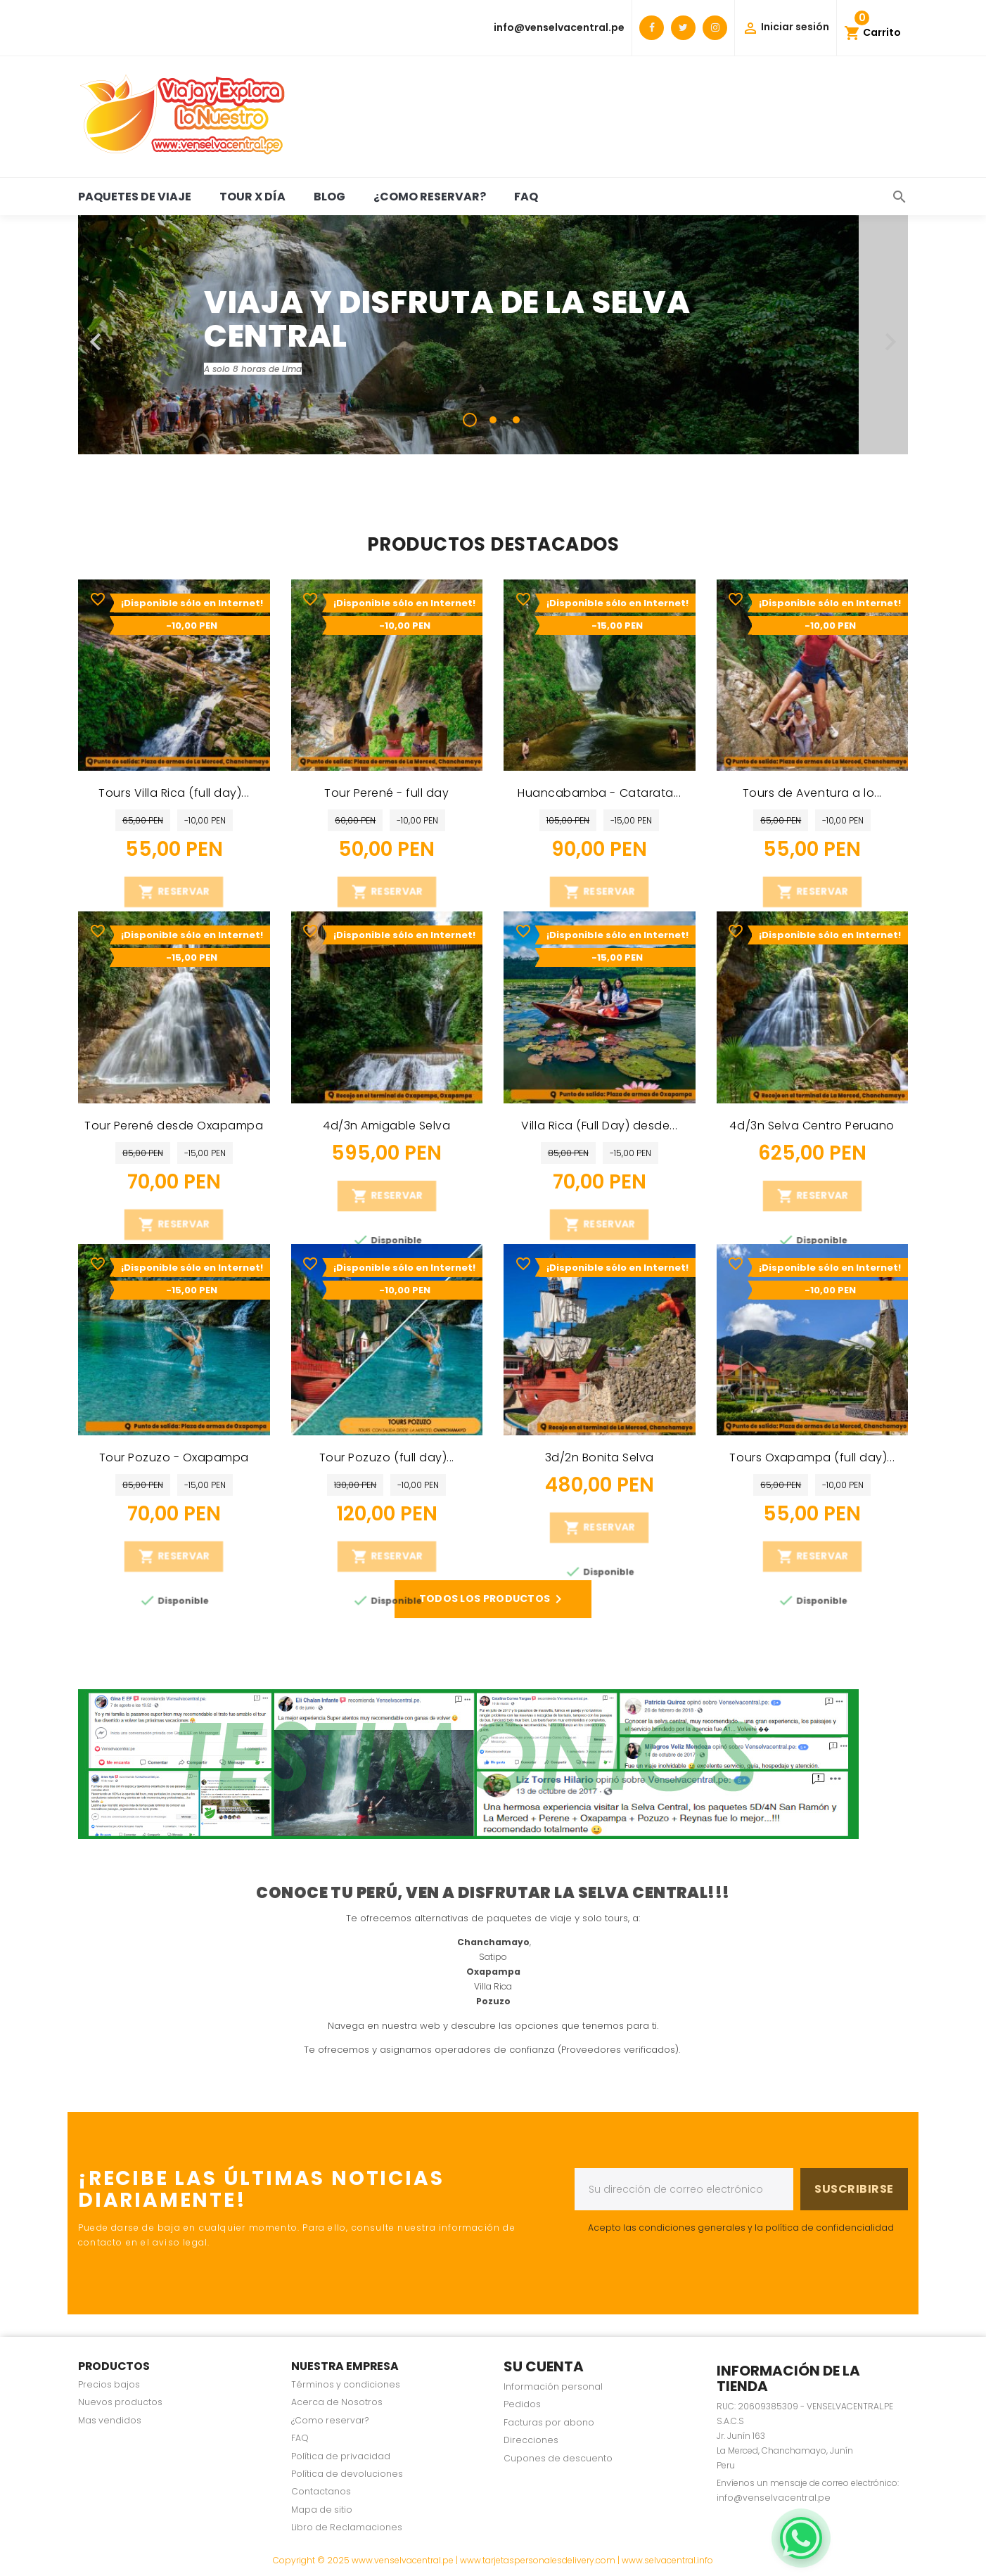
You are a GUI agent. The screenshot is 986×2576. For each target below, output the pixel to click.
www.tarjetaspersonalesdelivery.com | (541, 2560)
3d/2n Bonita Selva (599, 1457)
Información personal (553, 2386)
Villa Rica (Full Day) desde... (599, 1125)
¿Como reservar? (429, 196)
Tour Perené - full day (386, 793)
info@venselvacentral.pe (559, 27)
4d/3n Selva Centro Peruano (812, 1125)
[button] (140, 334)
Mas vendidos (109, 2420)
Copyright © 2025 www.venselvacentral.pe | (366, 2560)
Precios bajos (109, 2384)
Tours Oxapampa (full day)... (812, 1457)
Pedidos (522, 2404)
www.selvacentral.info (667, 2560)
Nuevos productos (120, 2402)
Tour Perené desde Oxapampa (174, 1125)
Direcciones (531, 2440)
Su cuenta (544, 2366)
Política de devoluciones (347, 2474)
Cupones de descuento (558, 2458)
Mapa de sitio (321, 2510)
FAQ (526, 196)
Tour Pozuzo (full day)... (386, 1457)
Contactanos (321, 2491)
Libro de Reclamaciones (346, 2527)
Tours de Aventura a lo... (812, 793)
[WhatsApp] (801, 2538)
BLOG (329, 196)
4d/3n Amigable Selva (386, 1125)
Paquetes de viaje (134, 196)
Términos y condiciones (345, 2384)
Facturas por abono (549, 2422)
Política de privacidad (340, 2456)
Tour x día (252, 196)
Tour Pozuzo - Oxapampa (174, 1457)
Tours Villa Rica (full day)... (173, 793)
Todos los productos (493, 1599)
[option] (493, 334)
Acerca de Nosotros (337, 2402)
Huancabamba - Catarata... (599, 793)
